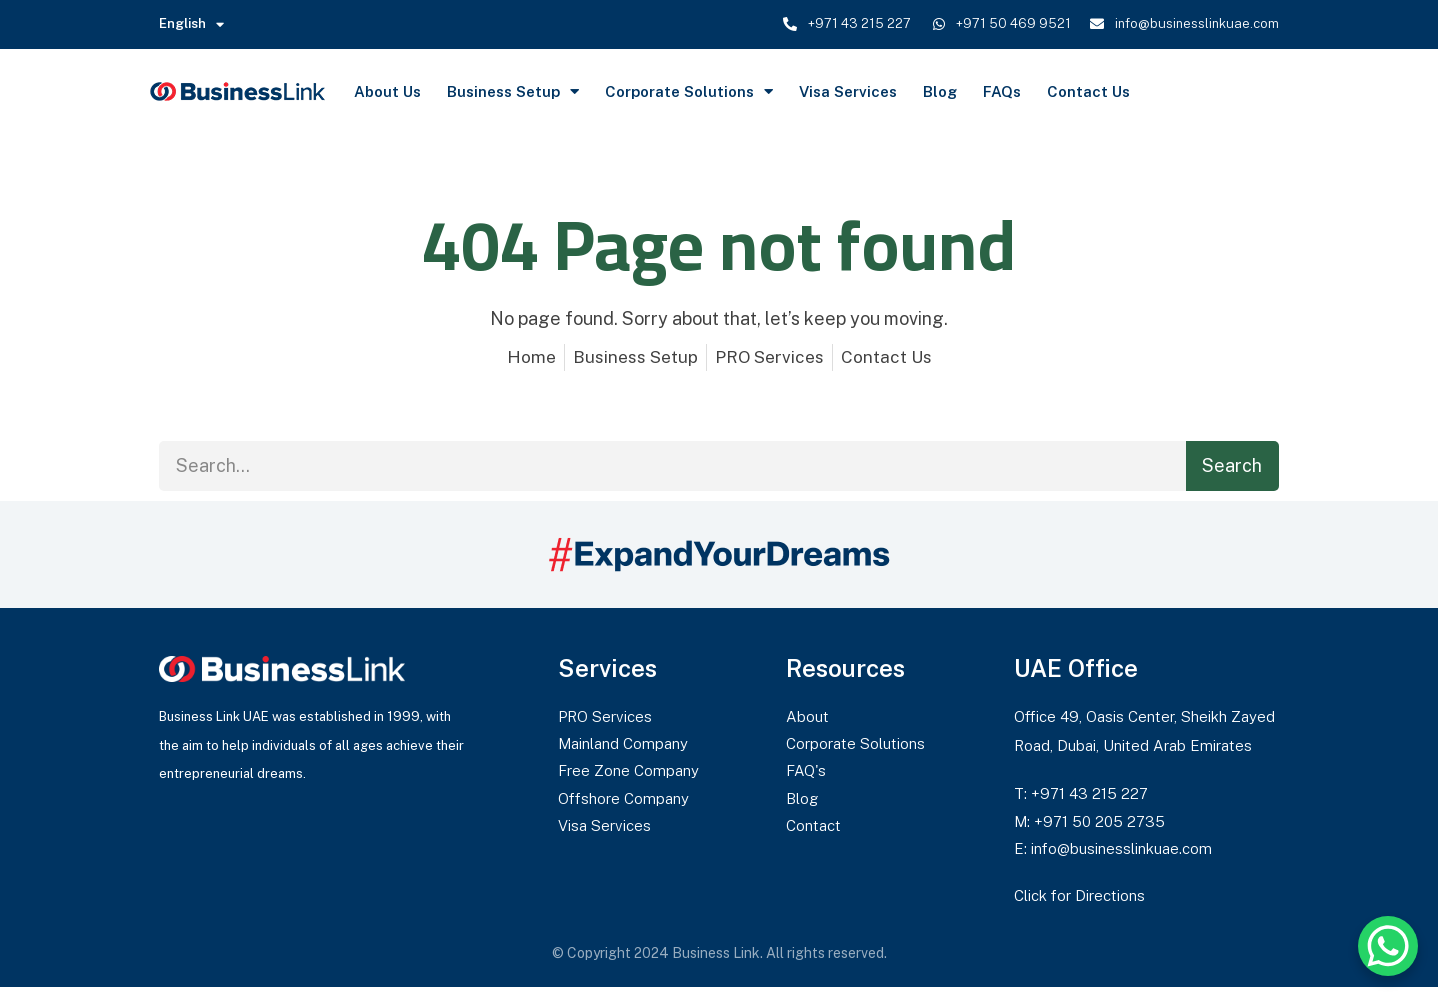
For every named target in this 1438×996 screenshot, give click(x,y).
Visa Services (848, 91)
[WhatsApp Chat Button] (1388, 946)
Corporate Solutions (689, 91)
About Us (387, 91)
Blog (940, 91)
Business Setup (513, 91)
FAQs (1002, 91)
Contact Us (1088, 91)
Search (1232, 466)
